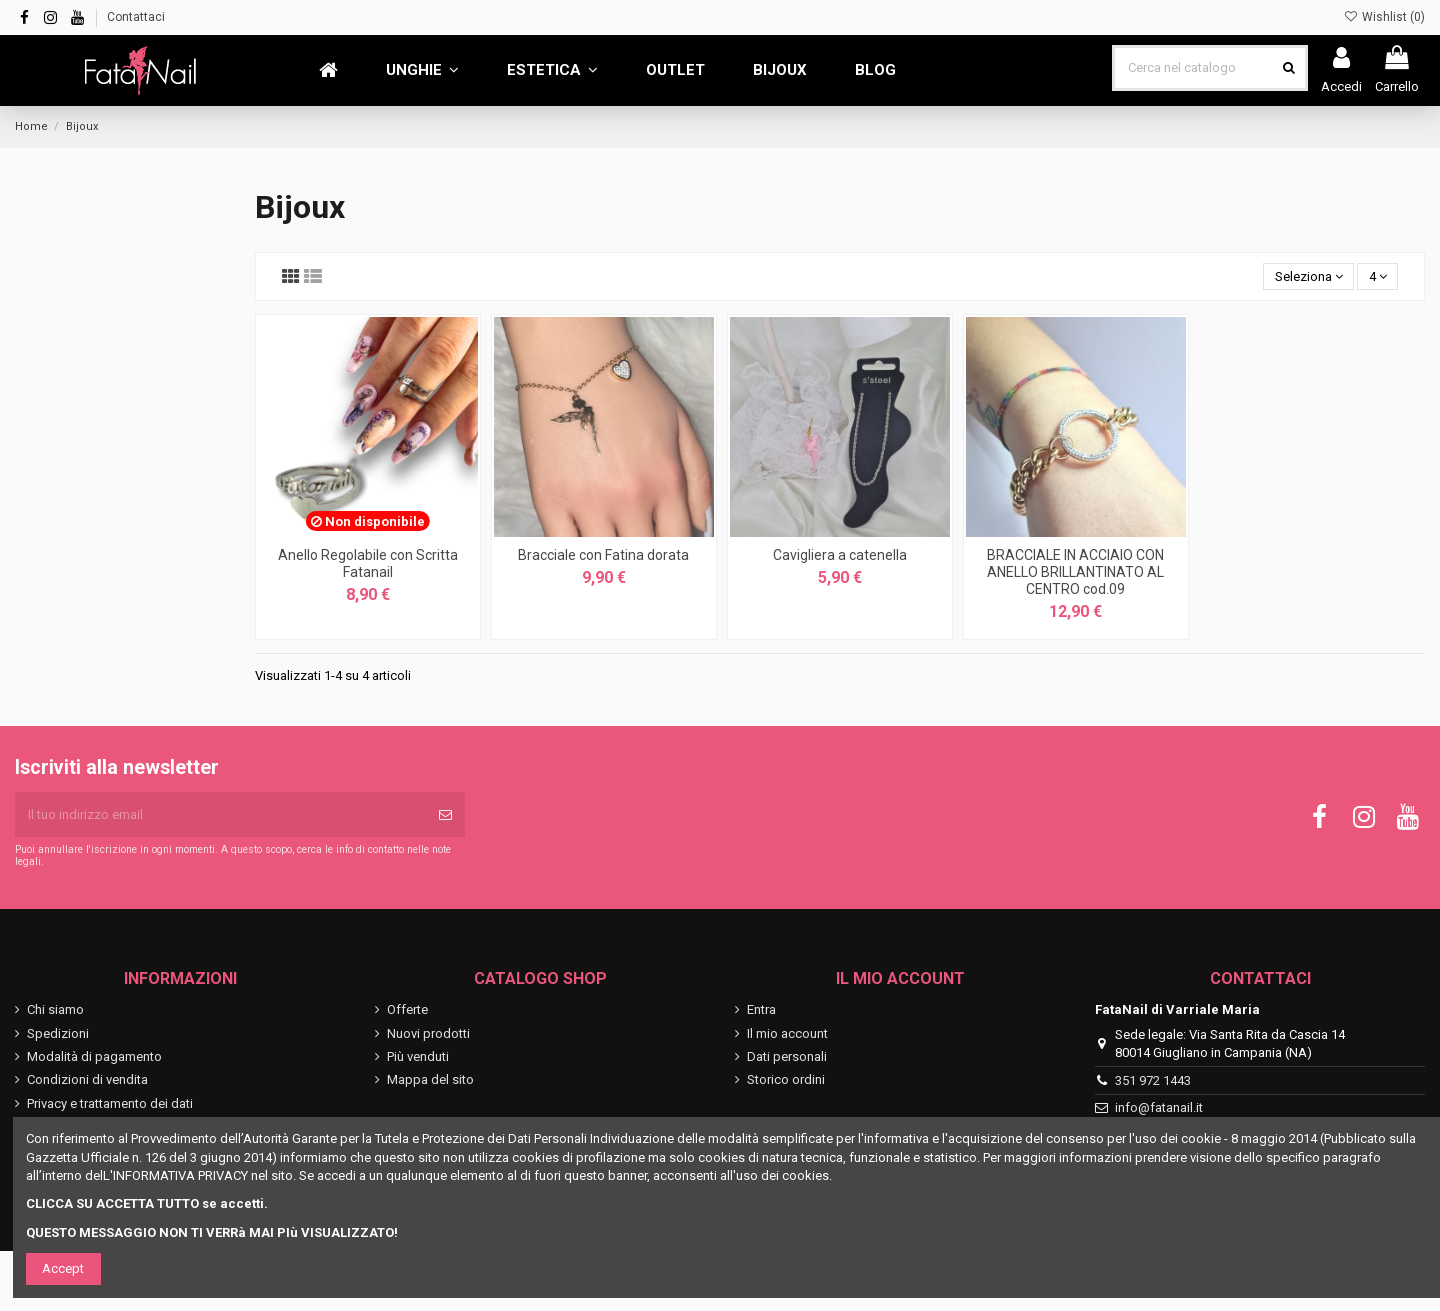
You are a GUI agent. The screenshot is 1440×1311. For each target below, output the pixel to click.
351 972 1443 (1153, 1080)
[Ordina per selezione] (1308, 276)
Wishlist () (1384, 17)
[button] (422, 70)
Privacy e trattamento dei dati (110, 1103)
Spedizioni (58, 1033)
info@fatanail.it (1159, 1107)
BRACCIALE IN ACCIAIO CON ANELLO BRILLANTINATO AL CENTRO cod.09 (1075, 572)
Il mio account (787, 1033)
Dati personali (787, 1056)
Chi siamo (55, 1009)
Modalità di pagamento (94, 1056)
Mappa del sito (430, 1079)
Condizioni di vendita (87, 1079)
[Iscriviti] (445, 815)
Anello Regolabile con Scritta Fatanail (368, 563)
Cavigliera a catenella (840, 555)
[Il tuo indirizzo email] (220, 815)
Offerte (407, 1009)
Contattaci (136, 17)
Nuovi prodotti (428, 1033)
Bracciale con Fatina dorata (603, 555)
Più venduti (418, 1056)
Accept (63, 1268)
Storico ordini (786, 1079)
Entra (761, 1009)
